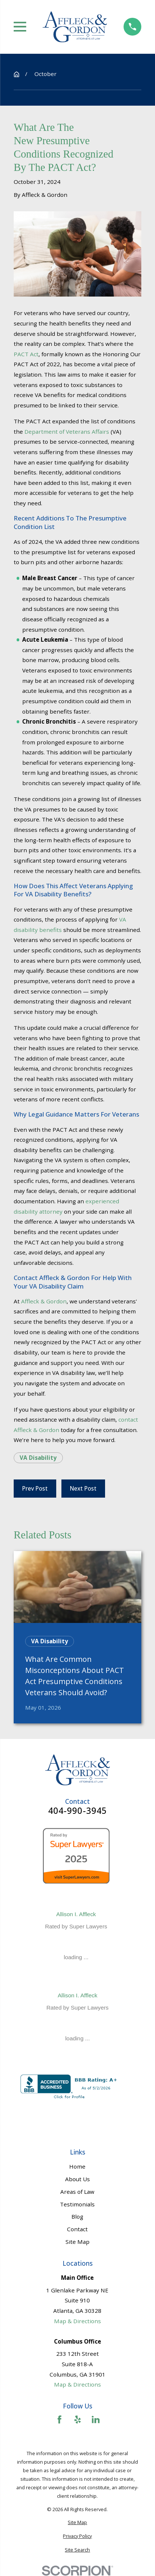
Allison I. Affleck (76, 1914)
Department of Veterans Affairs (66, 431)
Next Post (83, 1488)
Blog (77, 2216)
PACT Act (26, 354)
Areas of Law (77, 2191)
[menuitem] (77, 2522)
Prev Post (35, 1488)
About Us (77, 2179)
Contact (77, 2229)
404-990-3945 (77, 1810)
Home (77, 2166)
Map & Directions (77, 2321)
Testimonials (77, 2204)
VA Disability (38, 1457)
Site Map (77, 2241)
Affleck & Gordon (44, 1301)
